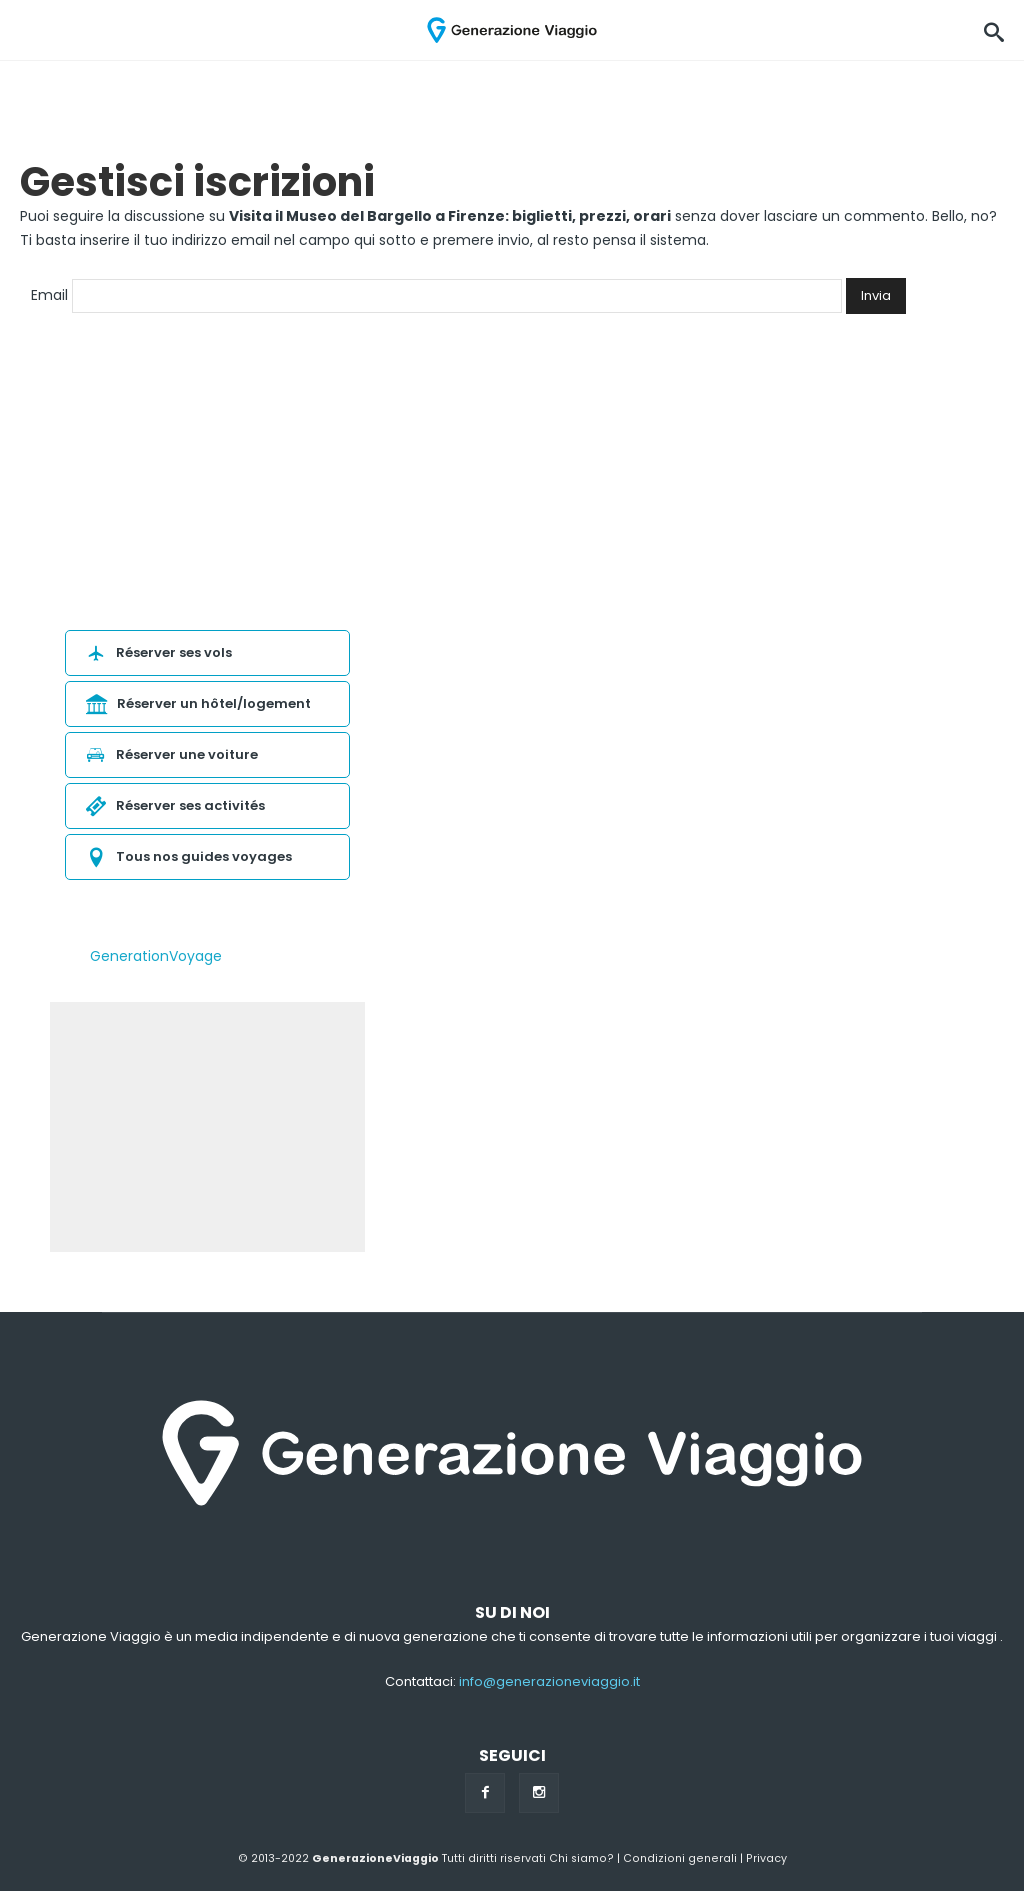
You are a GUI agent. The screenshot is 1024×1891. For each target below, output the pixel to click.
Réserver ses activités (173, 805)
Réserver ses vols (156, 652)
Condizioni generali (680, 1858)
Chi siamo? (581, 1858)
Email (49, 295)
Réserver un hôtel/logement (196, 703)
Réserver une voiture (169, 754)
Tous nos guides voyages (186, 856)
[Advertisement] (207, 1127)
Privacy (766, 1858)
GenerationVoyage (156, 956)
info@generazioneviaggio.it (549, 1681)
